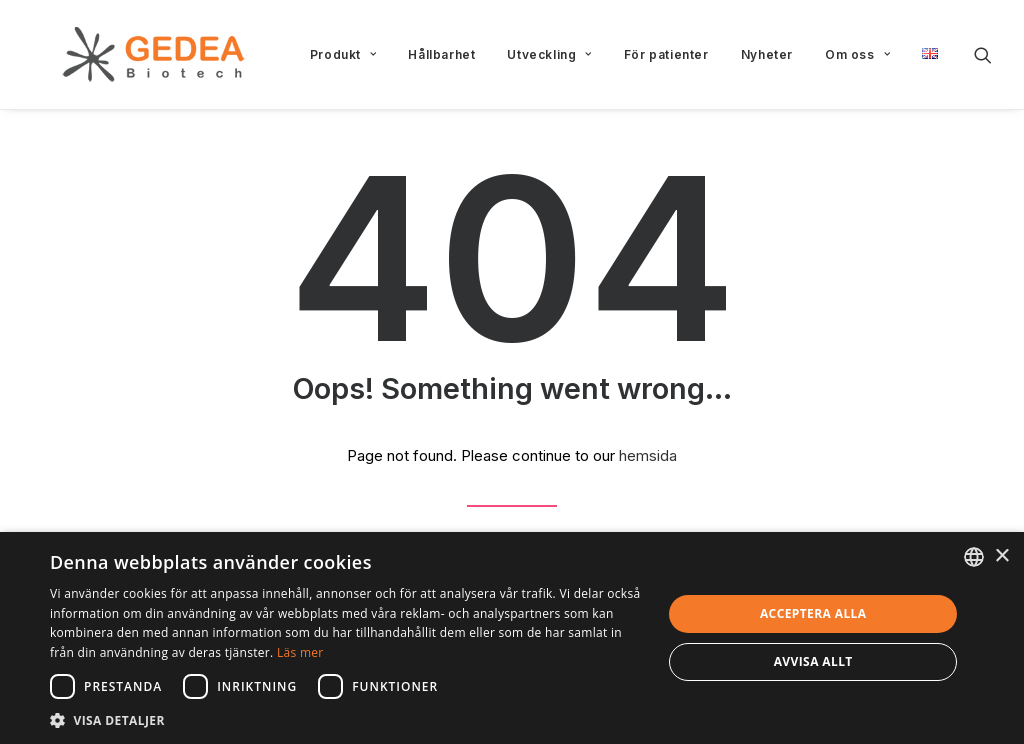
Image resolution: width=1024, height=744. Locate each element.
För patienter (666, 54)
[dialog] (512, 638)
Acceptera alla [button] (813, 613)
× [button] (1001, 556)
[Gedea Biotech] (123, 54)
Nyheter (767, 54)
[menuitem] (343, 54)
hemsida (648, 455)
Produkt (343, 54)
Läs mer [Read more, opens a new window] (300, 652)
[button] (983, 54)
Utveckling (549, 54)
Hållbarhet (441, 54)
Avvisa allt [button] (813, 661)
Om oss (857, 54)
